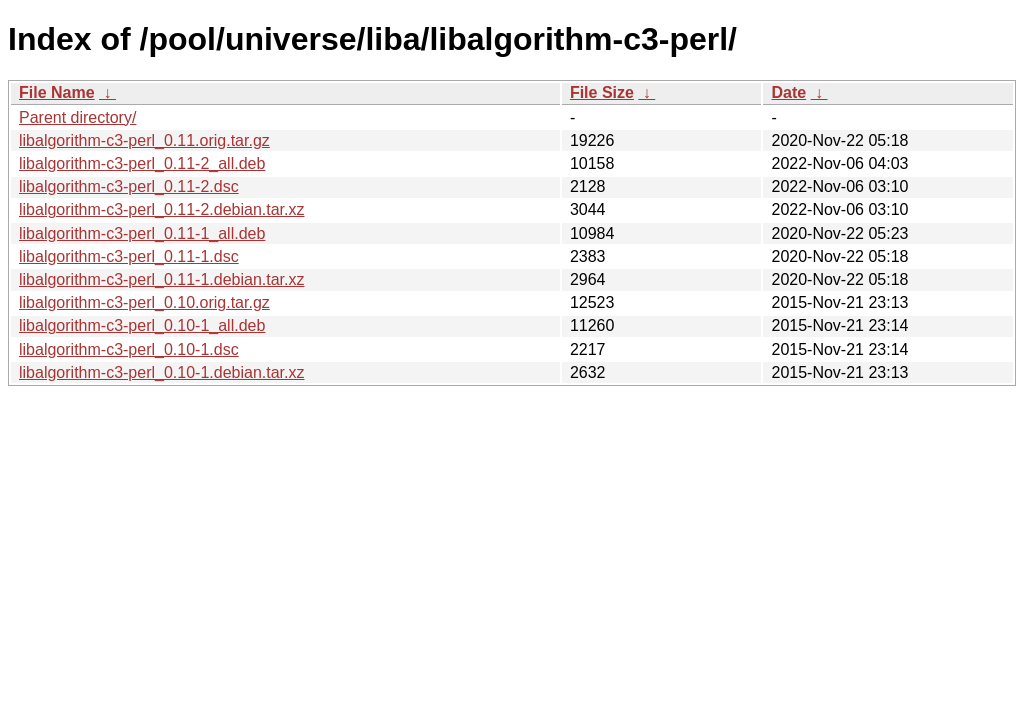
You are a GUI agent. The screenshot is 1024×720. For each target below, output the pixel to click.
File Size (602, 92)
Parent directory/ (77, 117)
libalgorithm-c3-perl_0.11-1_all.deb (142, 233)
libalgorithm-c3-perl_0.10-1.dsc (129, 349)
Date (788, 92)
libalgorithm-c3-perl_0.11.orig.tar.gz (144, 140)
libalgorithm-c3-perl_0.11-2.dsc (129, 186)
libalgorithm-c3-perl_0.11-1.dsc (129, 256)
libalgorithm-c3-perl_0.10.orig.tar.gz (144, 302)
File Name (57, 92)
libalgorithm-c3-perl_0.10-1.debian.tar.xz (161, 372)
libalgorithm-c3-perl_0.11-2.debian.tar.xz (161, 209)
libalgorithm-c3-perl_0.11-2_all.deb (142, 163)
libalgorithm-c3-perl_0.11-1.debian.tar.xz (161, 279)
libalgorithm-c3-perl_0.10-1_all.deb (142, 325)
